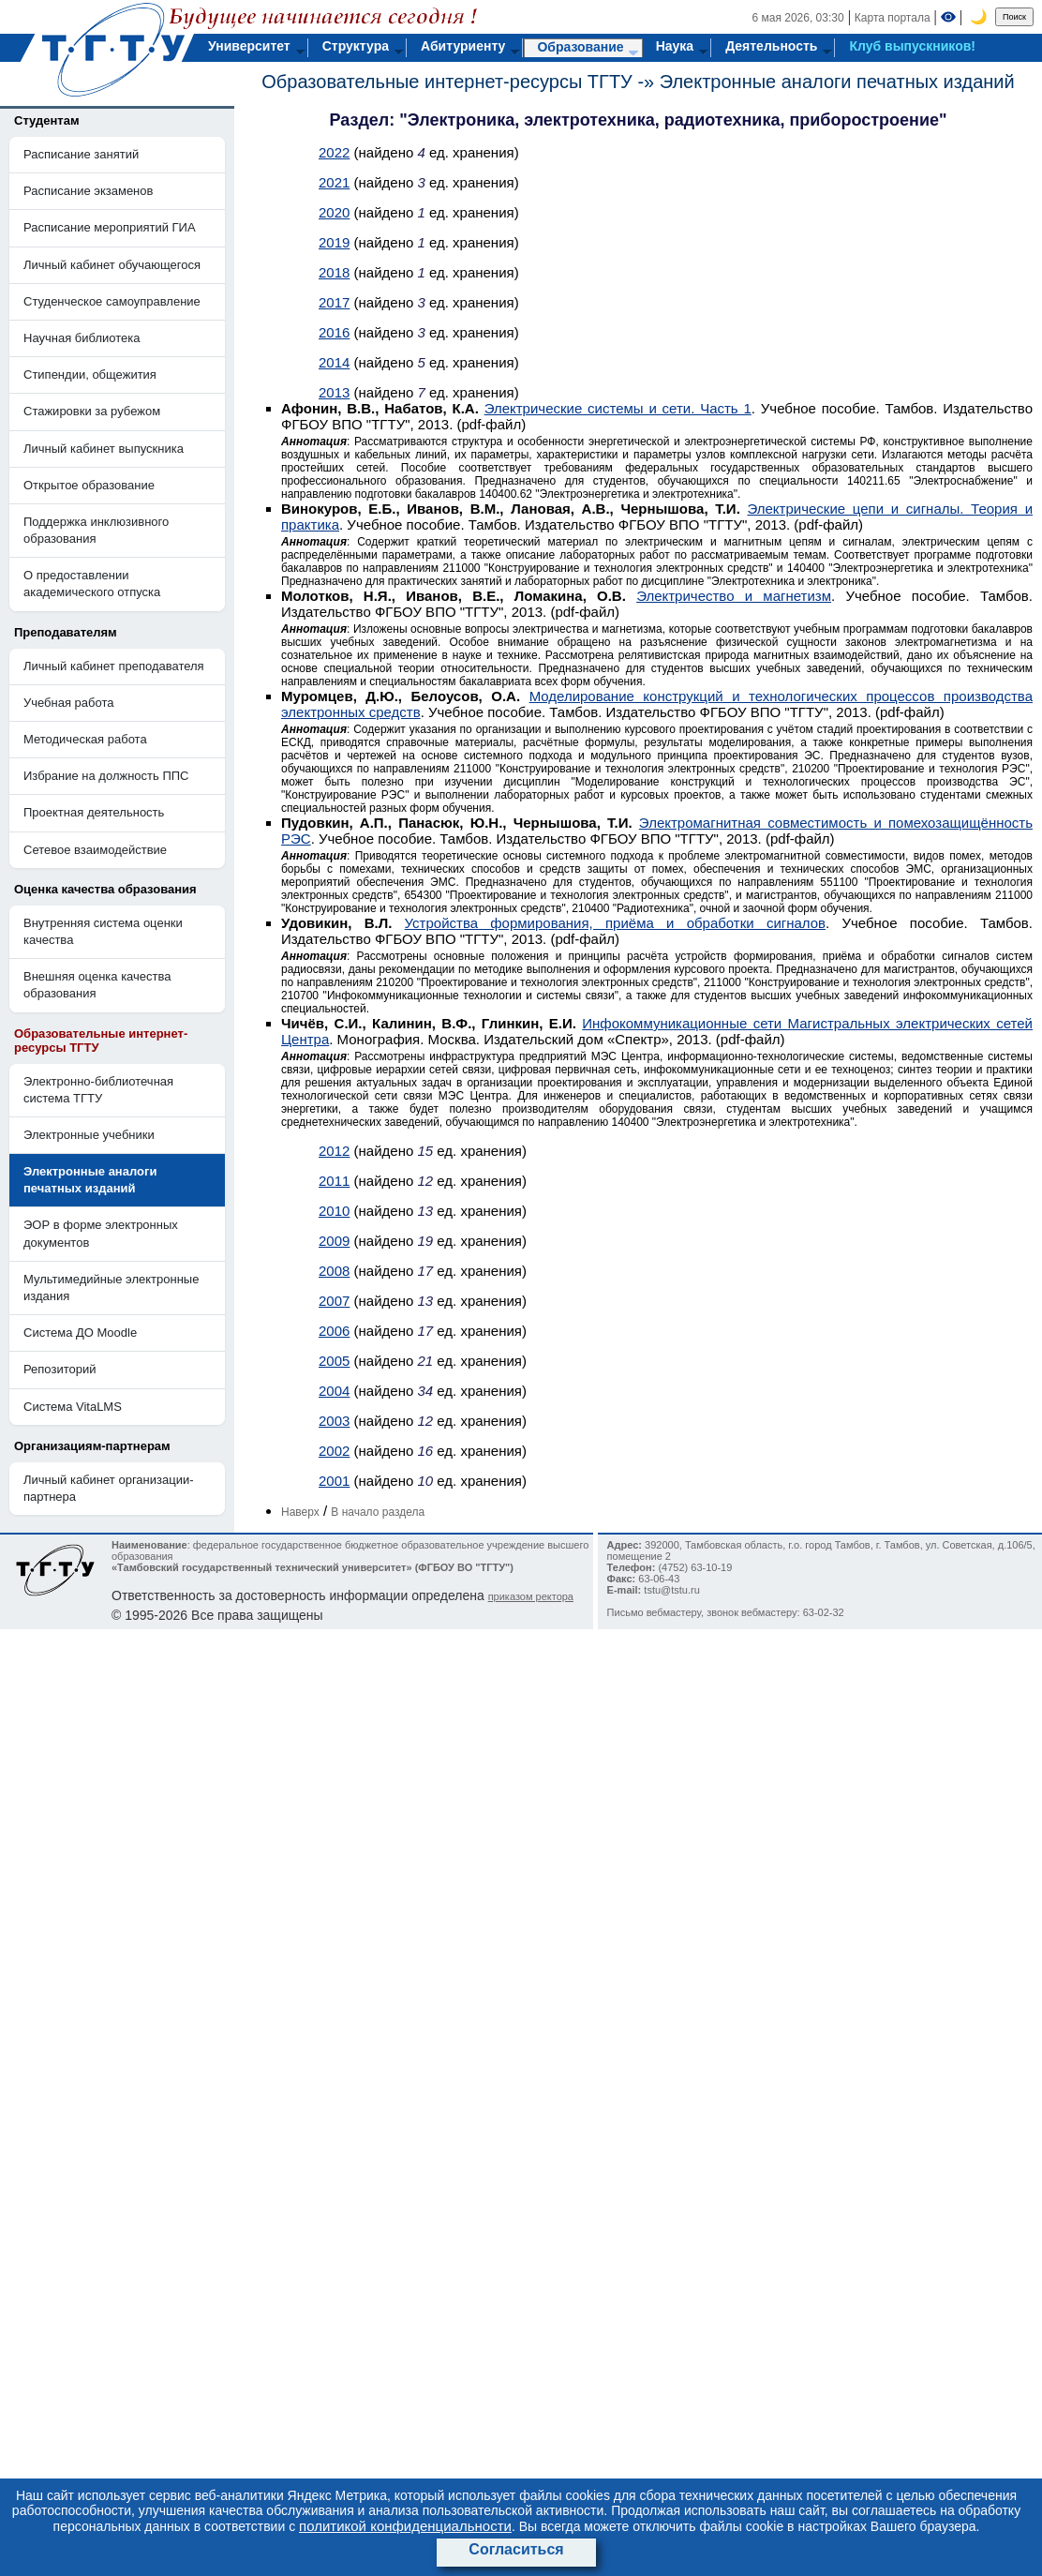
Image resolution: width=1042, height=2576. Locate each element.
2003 (334, 1421)
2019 (334, 242)
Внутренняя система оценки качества (103, 931)
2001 (334, 1481)
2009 (334, 1241)
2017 (334, 302)
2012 (334, 1151)
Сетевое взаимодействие (95, 850)
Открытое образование (89, 485)
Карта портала (892, 17)
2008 (334, 1271)
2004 (334, 1391)
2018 (334, 272)
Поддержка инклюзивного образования (96, 530)
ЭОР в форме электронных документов (100, 1233)
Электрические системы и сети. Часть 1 (618, 408)
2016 (334, 332)
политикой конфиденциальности (405, 2526)
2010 (334, 1211)
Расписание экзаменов (88, 191)
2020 (334, 212)
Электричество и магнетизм (733, 596)
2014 (334, 362)
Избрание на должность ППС (106, 776)
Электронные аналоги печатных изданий (837, 81)
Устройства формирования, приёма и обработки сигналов (615, 923)
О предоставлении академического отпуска (91, 583)
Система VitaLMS (72, 1407)
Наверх (300, 1512)
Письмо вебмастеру (654, 1612)
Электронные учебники (89, 1135)
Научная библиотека (81, 338)
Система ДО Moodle (80, 1332)
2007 (334, 1301)
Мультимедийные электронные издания (111, 1287)
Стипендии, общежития (89, 374)
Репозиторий (59, 1369)
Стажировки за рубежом (91, 411)
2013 (334, 392)
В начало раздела (377, 1512)
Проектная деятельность (93, 812)
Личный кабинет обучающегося (112, 265)
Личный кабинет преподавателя (113, 666)
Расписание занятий (81, 154)
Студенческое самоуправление (112, 301)
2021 (334, 182)
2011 (334, 1181)
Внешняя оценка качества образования (97, 984)
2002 (334, 1451)
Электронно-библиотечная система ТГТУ (98, 1089)
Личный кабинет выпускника (103, 449)
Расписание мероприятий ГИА (109, 227)
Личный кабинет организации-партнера (108, 1488)
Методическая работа (85, 739)
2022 (334, 152)
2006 (334, 1331)
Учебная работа (68, 703)
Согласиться (516, 2549)
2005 (334, 1361)
